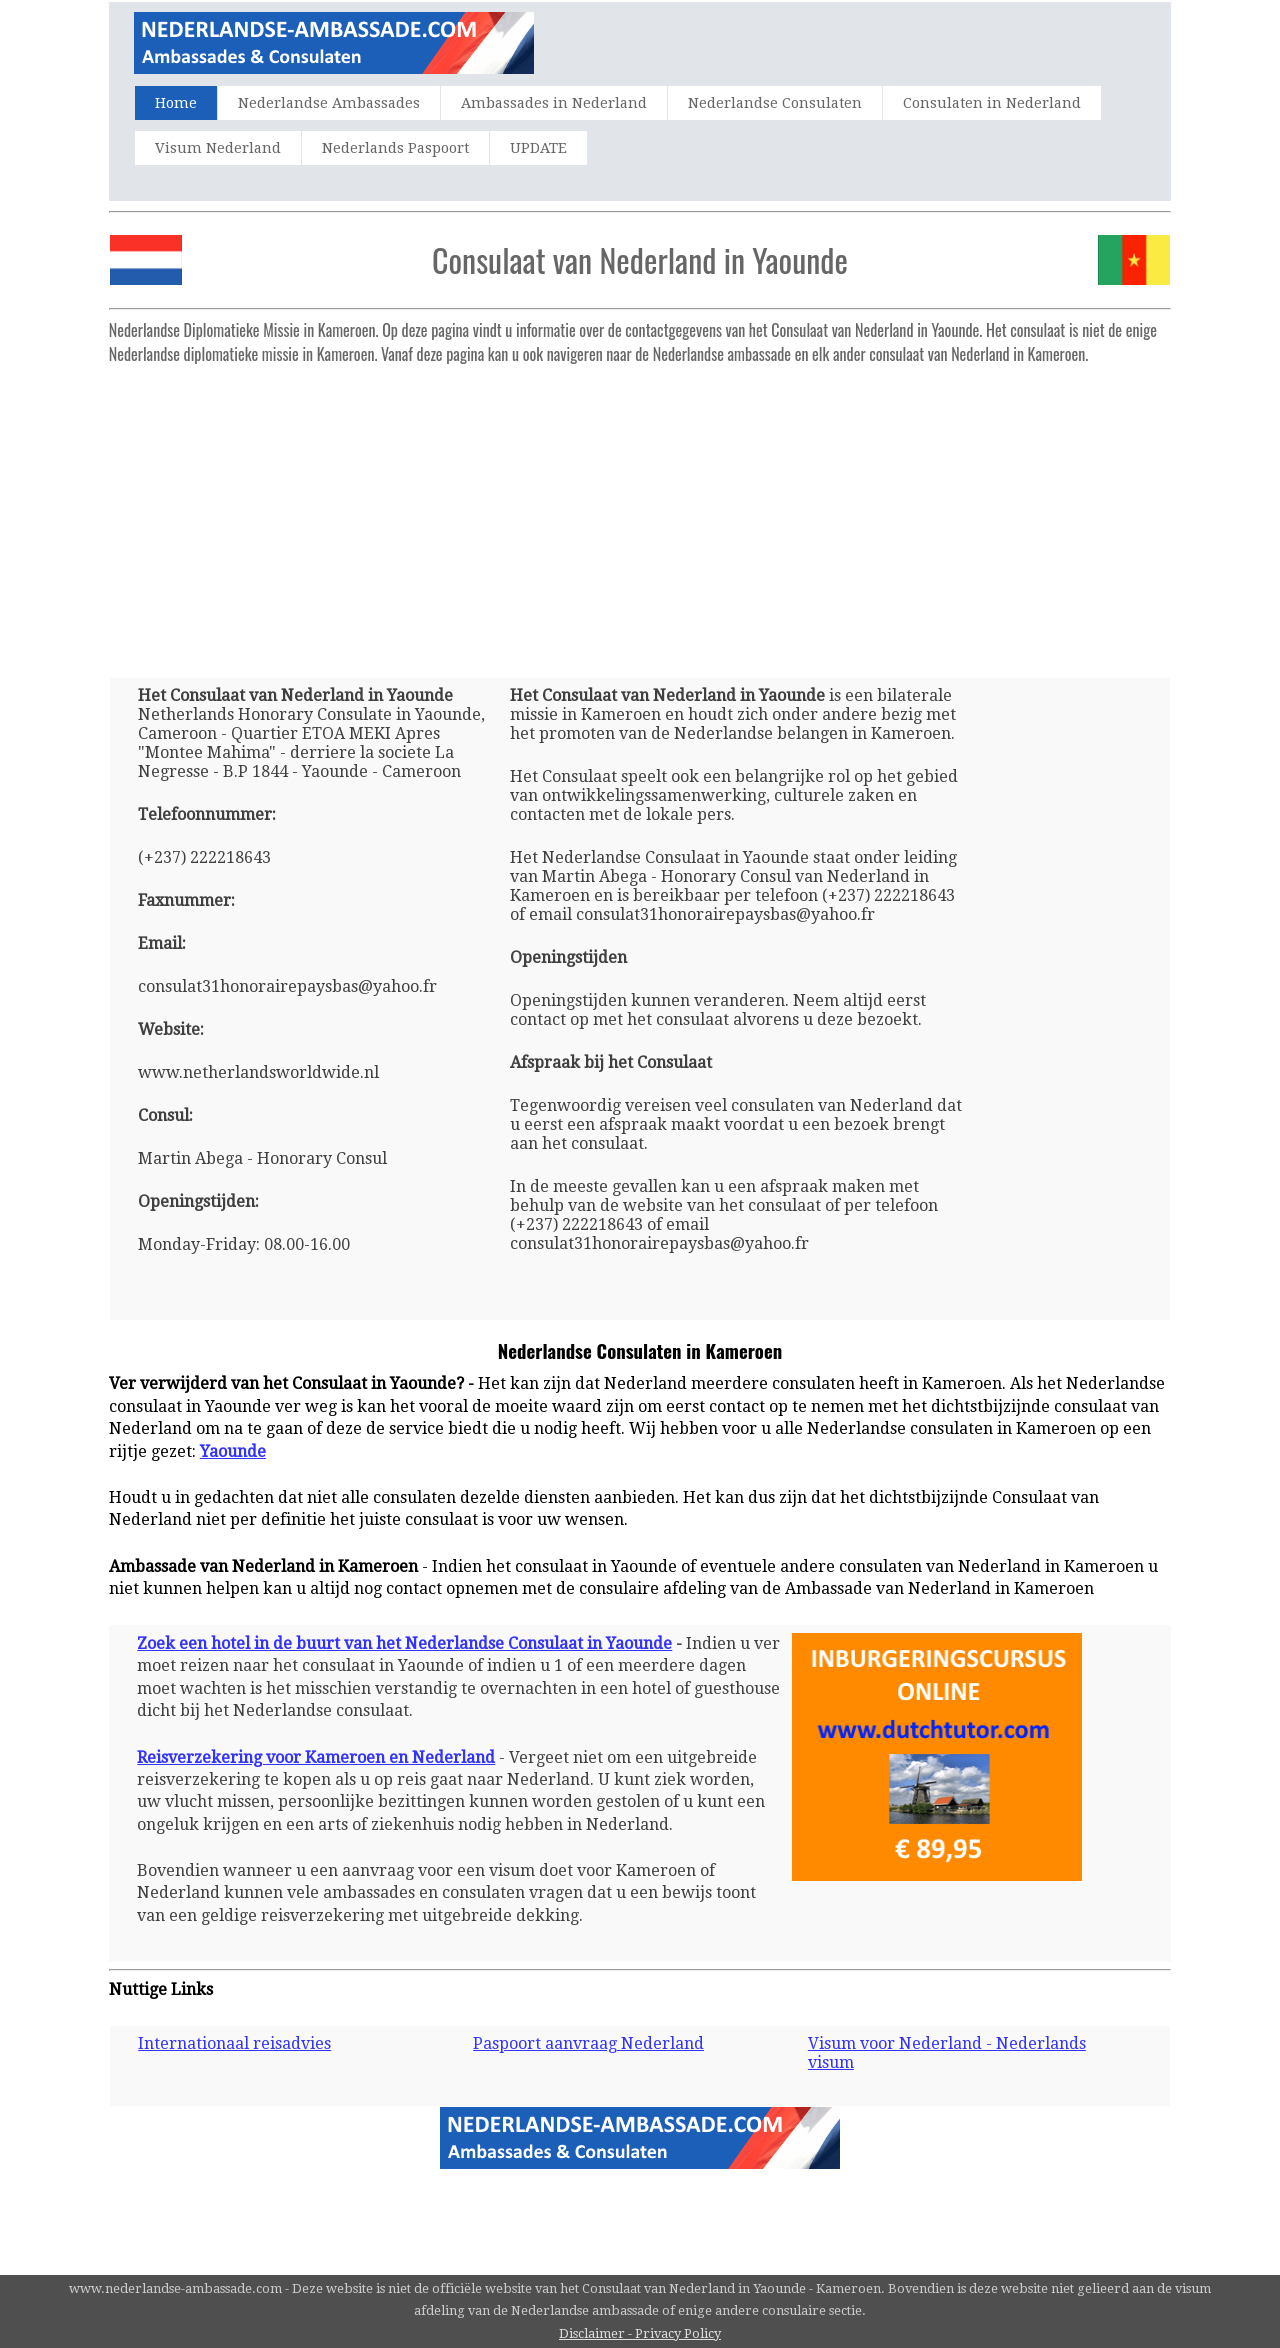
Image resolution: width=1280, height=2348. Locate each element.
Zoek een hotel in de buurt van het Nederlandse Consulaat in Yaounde (404, 1643)
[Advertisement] (640, 513)
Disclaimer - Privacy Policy (640, 2333)
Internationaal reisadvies (234, 2043)
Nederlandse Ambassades (329, 103)
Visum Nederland (218, 148)
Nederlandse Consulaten (775, 103)
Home (176, 103)
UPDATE (538, 148)
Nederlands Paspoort (395, 148)
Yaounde (233, 1451)
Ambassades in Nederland (554, 103)
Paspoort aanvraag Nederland (588, 2043)
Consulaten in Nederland (992, 103)
